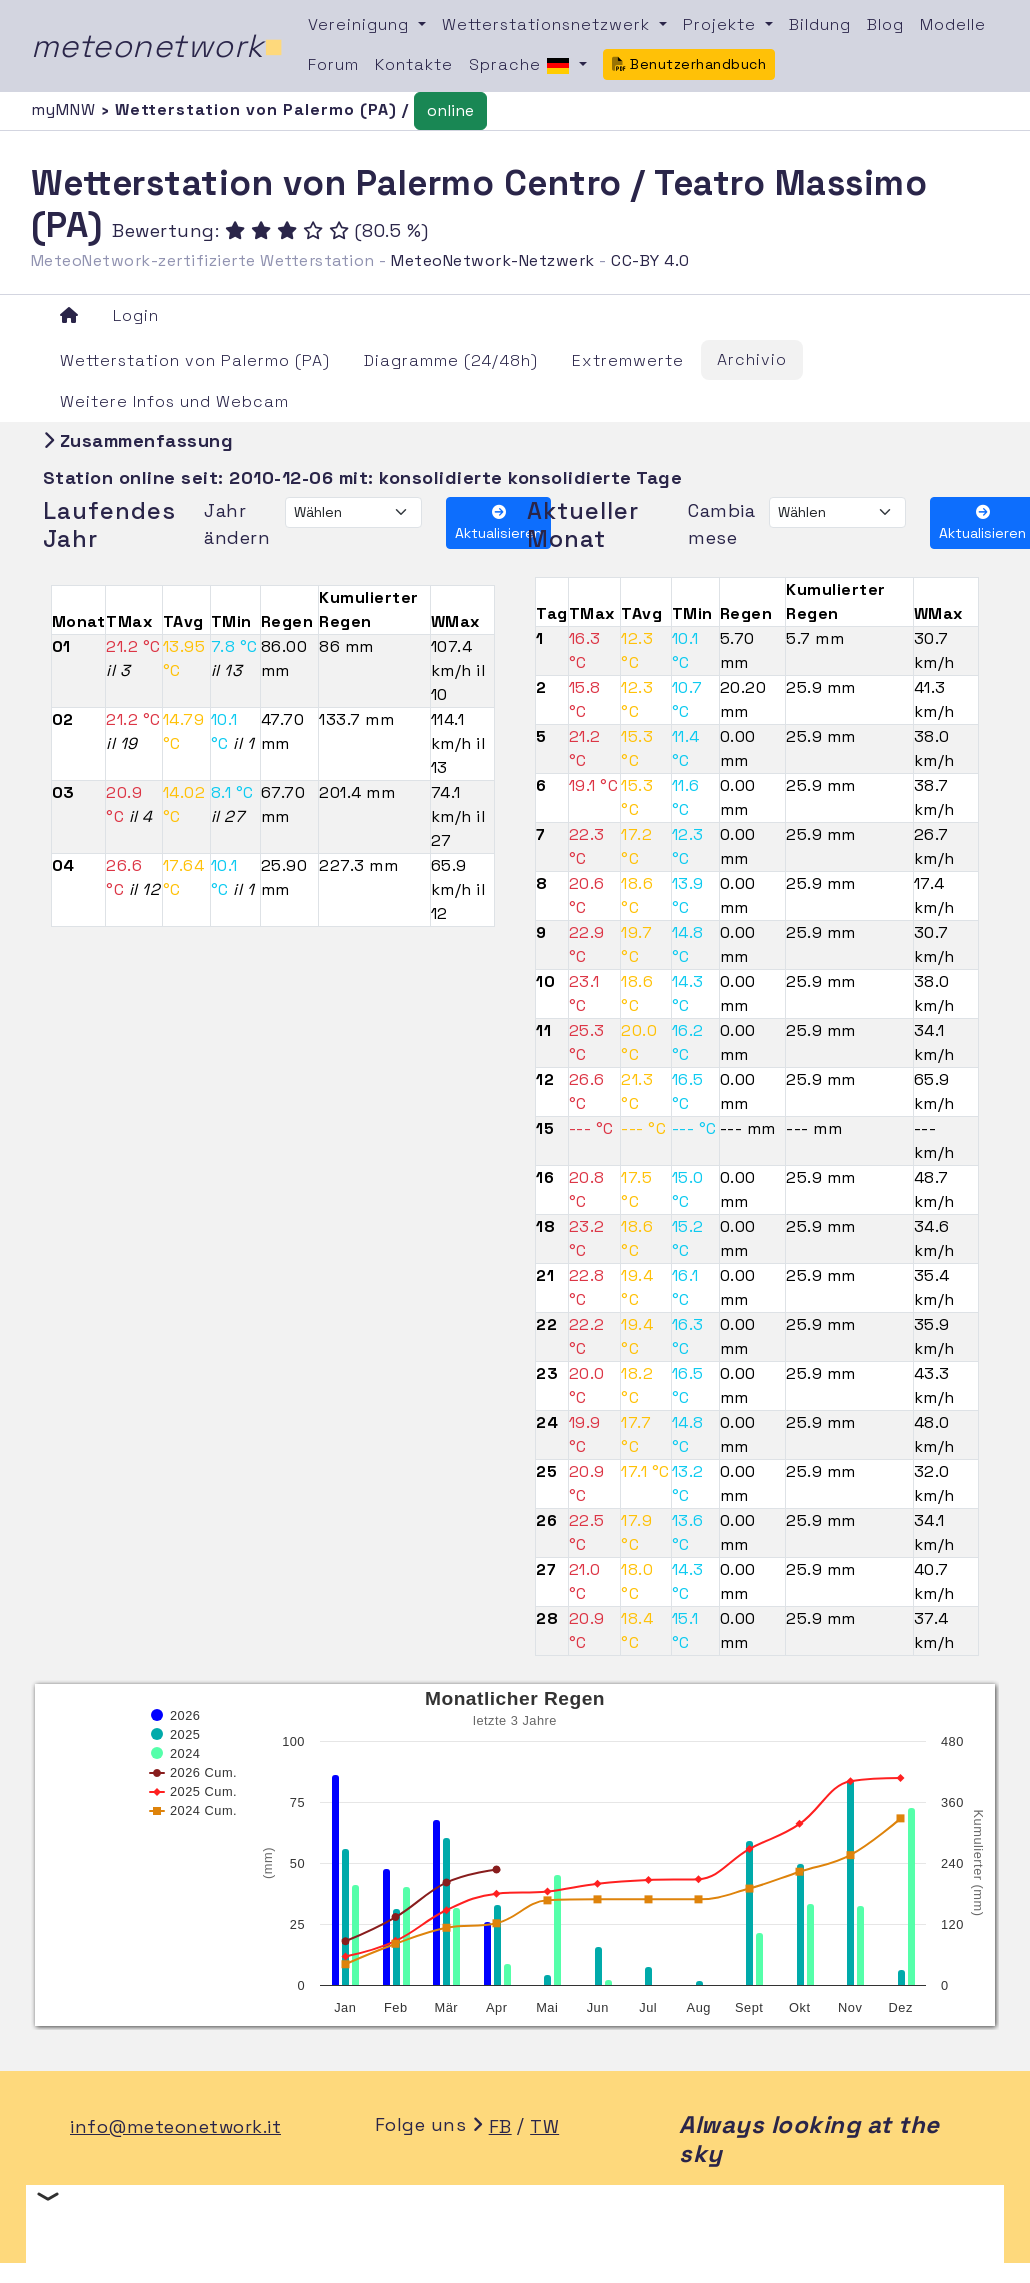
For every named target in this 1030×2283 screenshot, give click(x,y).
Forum (333, 64)
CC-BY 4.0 (650, 260)
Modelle (953, 24)
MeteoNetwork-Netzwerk (493, 260)
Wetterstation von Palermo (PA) (195, 360)
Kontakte (414, 64)
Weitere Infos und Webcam (174, 401)
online (450, 110)
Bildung (820, 24)
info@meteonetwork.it (175, 2126)
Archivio (752, 359)
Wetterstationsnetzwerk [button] (548, 24)
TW (544, 2126)
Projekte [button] (722, 24)
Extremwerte (628, 360)
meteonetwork (157, 46)
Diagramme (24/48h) (451, 360)
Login (136, 315)
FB (500, 2126)
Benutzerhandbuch (689, 64)
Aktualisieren (498, 523)
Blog (885, 24)
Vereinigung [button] (361, 24)
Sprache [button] (522, 66)
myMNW (66, 109)
